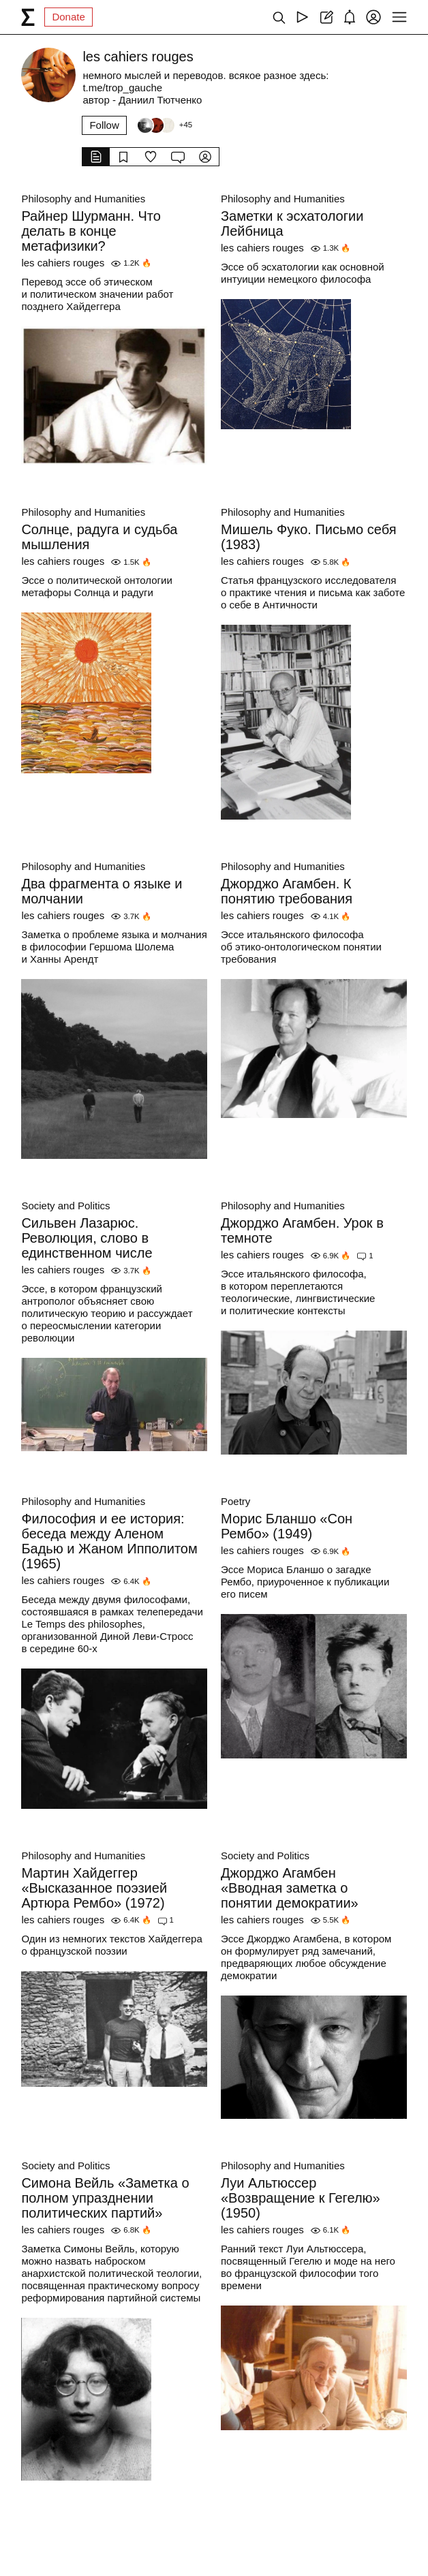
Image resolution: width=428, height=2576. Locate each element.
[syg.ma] (28, 17)
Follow (104, 125)
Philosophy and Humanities (83, 198)
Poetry (235, 1501)
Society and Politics (65, 1205)
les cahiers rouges (62, 262)
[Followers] (164, 125)
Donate (68, 16)
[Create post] (326, 17)
